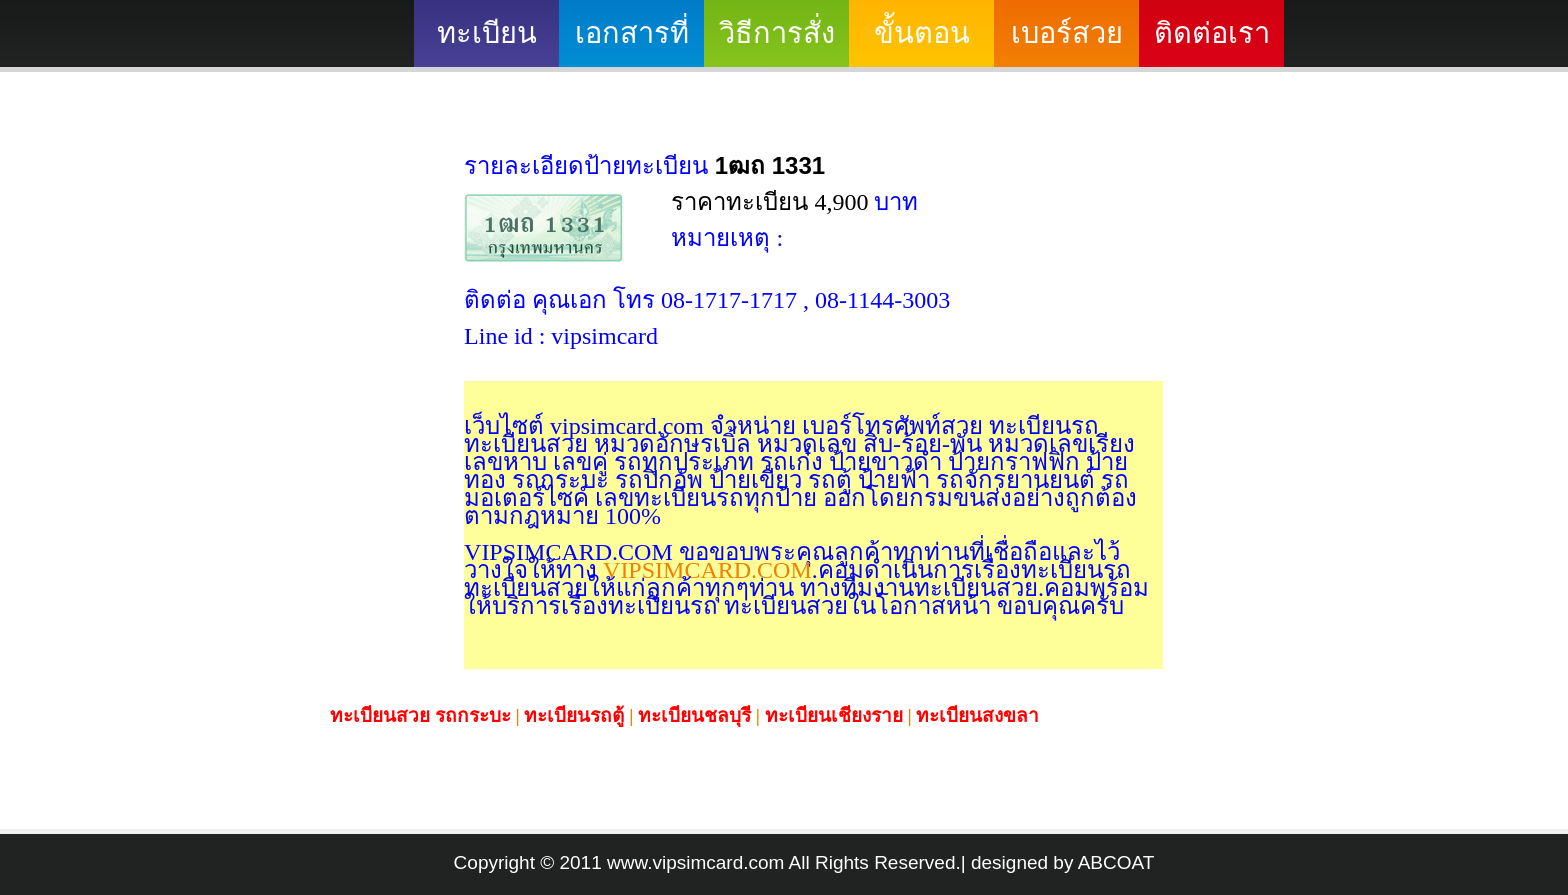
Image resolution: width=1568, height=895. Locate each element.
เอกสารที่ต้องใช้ (632, 42)
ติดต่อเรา (1212, 33)
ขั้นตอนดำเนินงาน (921, 42)
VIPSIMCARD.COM (704, 570)
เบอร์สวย (1067, 33)
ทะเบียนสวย (487, 42)
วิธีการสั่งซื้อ (777, 42)
